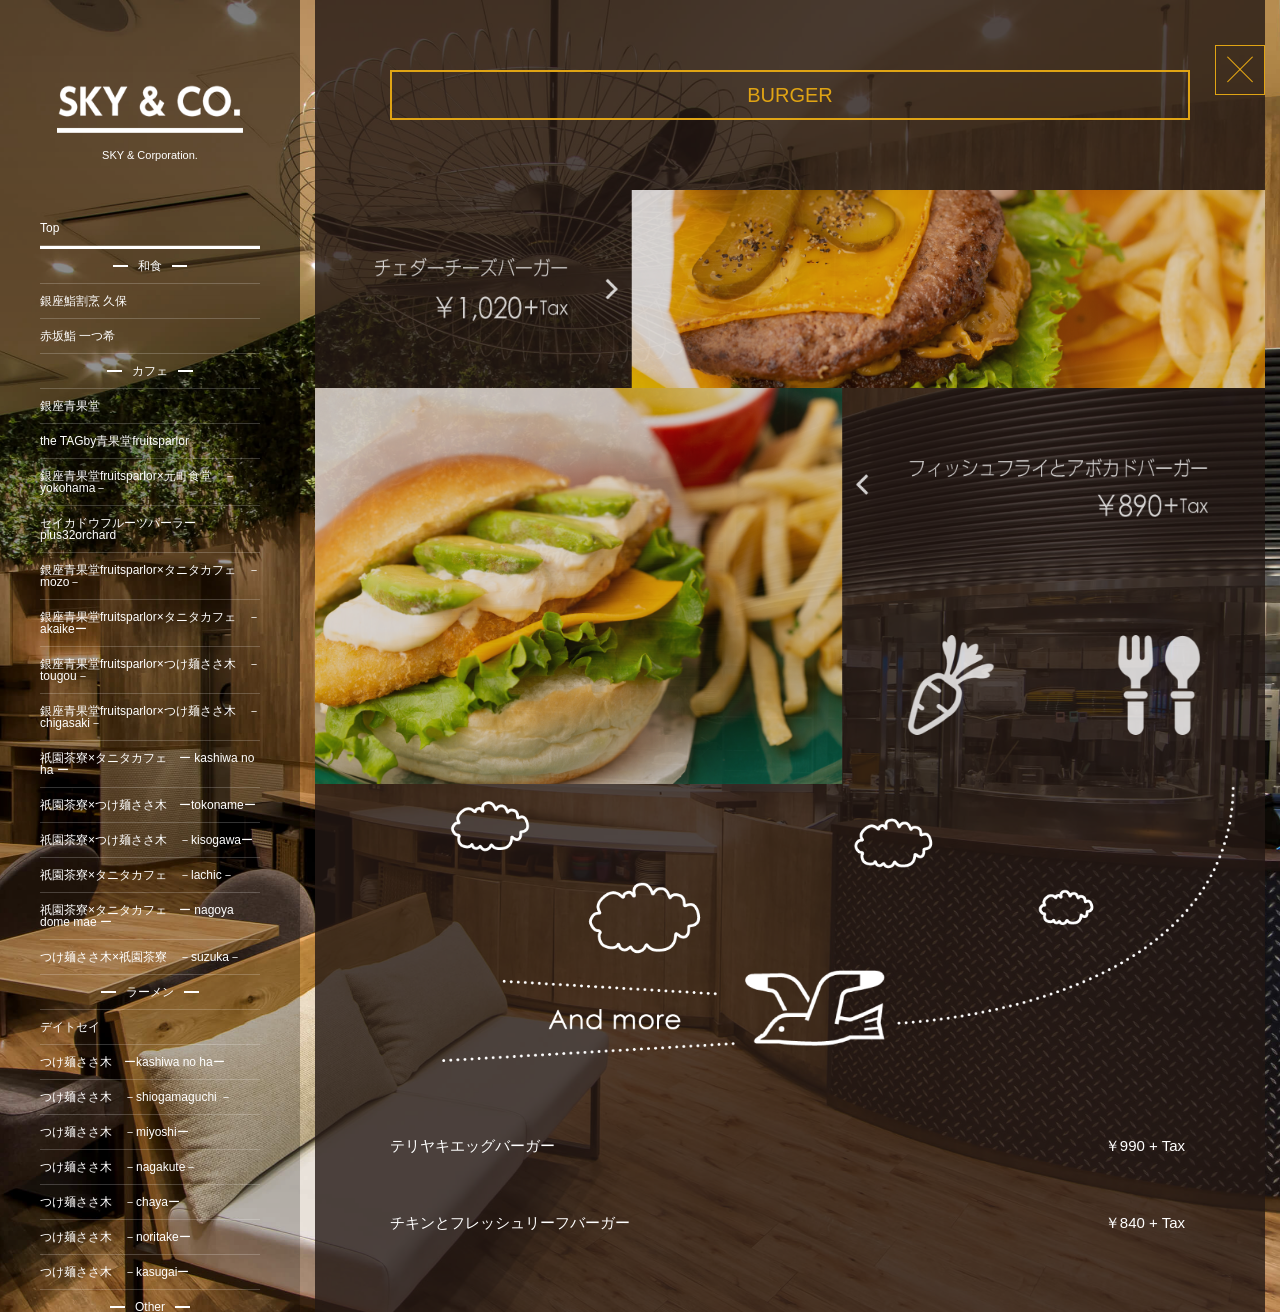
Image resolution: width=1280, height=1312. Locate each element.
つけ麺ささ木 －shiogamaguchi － (136, 1097)
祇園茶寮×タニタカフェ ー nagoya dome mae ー (137, 916)
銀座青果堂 (70, 406)
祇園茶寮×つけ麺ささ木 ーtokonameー (148, 805)
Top (49, 228)
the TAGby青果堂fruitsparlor (114, 441)
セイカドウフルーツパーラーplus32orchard (118, 529)
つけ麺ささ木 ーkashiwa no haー (132, 1062)
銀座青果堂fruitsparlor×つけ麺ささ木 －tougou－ (150, 670)
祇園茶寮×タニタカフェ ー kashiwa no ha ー (147, 764)
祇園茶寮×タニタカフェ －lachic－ (137, 875)
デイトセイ (70, 1027)
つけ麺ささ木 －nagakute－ (118, 1167)
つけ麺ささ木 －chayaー (110, 1202)
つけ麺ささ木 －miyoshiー (114, 1132)
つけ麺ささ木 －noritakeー (115, 1237)
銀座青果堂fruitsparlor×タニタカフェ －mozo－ (150, 576)
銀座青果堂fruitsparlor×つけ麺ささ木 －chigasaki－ (150, 717)
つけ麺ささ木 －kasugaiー (114, 1272)
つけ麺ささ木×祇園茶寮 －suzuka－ (140, 957)
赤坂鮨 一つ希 (77, 336)
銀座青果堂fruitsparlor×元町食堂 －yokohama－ (138, 482)
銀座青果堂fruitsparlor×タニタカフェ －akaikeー (150, 623)
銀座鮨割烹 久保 (83, 301)
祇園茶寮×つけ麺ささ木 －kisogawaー (146, 840)
